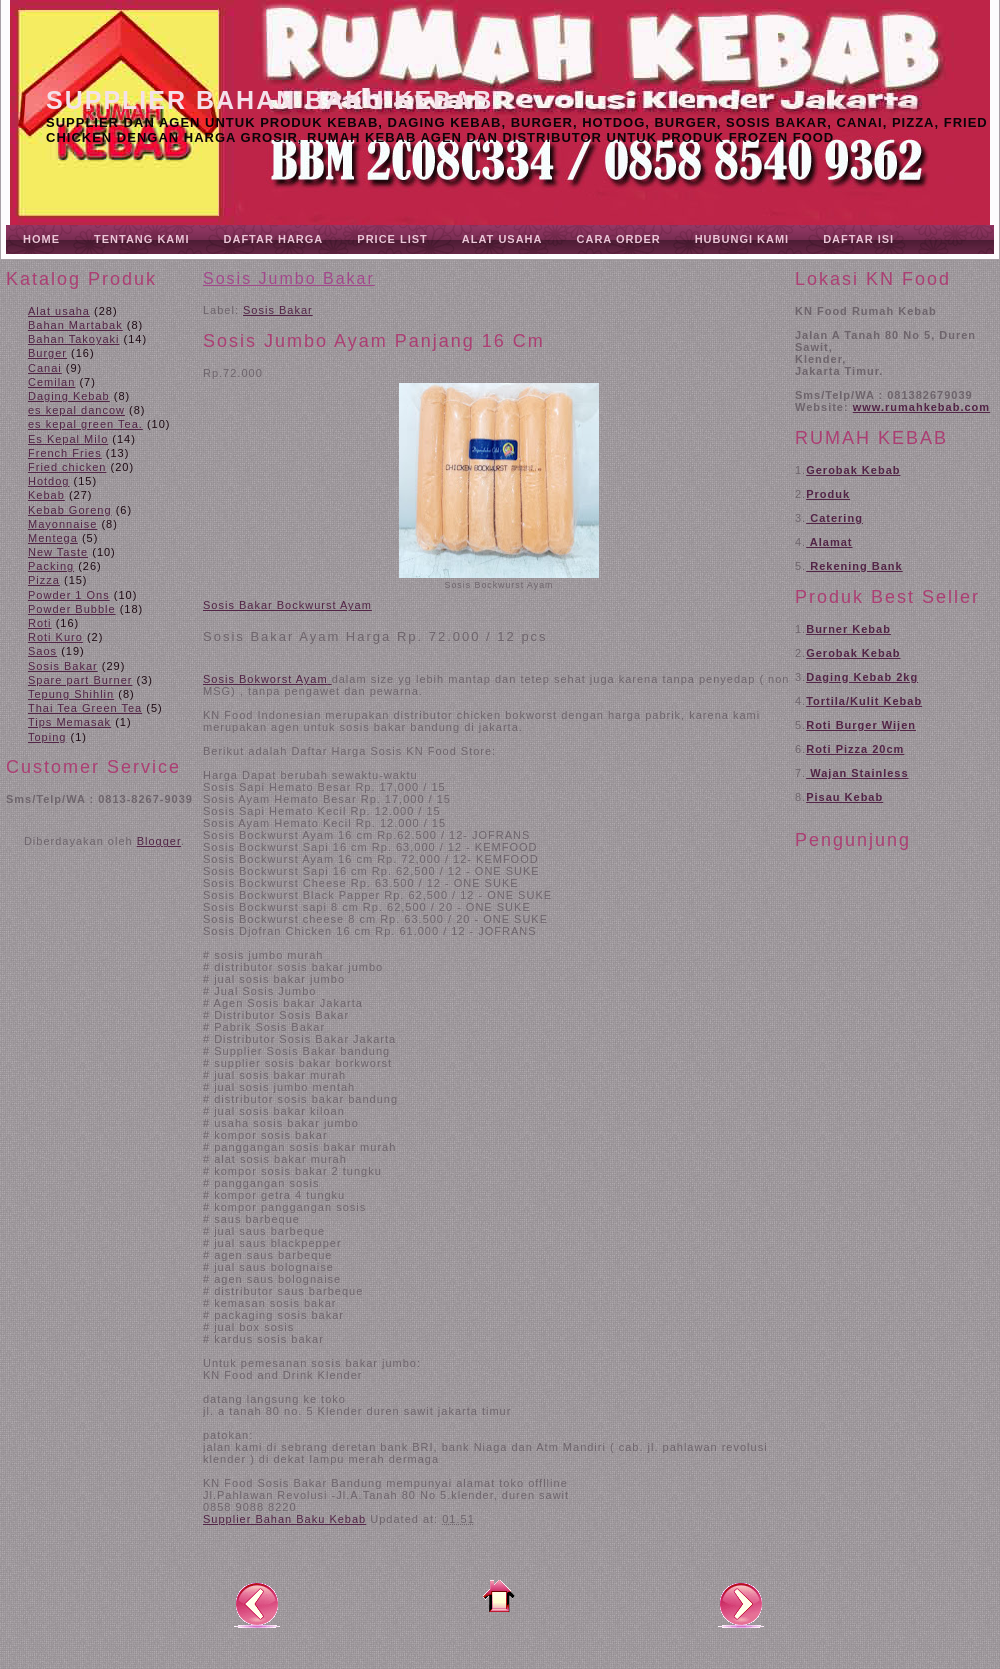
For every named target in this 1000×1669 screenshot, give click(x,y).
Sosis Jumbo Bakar (289, 278)
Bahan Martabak (75, 325)
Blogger (159, 841)
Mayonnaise (62, 524)
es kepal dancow (76, 410)
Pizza (44, 580)
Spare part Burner (80, 680)
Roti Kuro (55, 637)
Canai (45, 368)
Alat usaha (59, 311)
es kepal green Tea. (85, 424)
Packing (51, 566)
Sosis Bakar (63, 666)
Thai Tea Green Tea (85, 708)
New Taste (58, 552)
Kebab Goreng (70, 510)
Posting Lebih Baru (257, 1604)
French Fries (65, 453)
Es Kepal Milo (68, 439)
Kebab (46, 495)
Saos (42, 651)
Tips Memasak (69, 722)
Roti (40, 623)
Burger (47, 353)
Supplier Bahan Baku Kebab (269, 100)
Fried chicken (67, 467)
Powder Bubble (72, 609)
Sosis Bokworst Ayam (265, 679)
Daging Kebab (69, 396)
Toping (47, 737)
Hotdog (48, 481)
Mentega (53, 538)
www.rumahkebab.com (921, 407)
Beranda (499, 1596)
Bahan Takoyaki (73, 339)
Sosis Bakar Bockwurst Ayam (287, 605)
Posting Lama (741, 1604)
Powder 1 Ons (69, 595)
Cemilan (51, 382)
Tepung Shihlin (71, 694)
